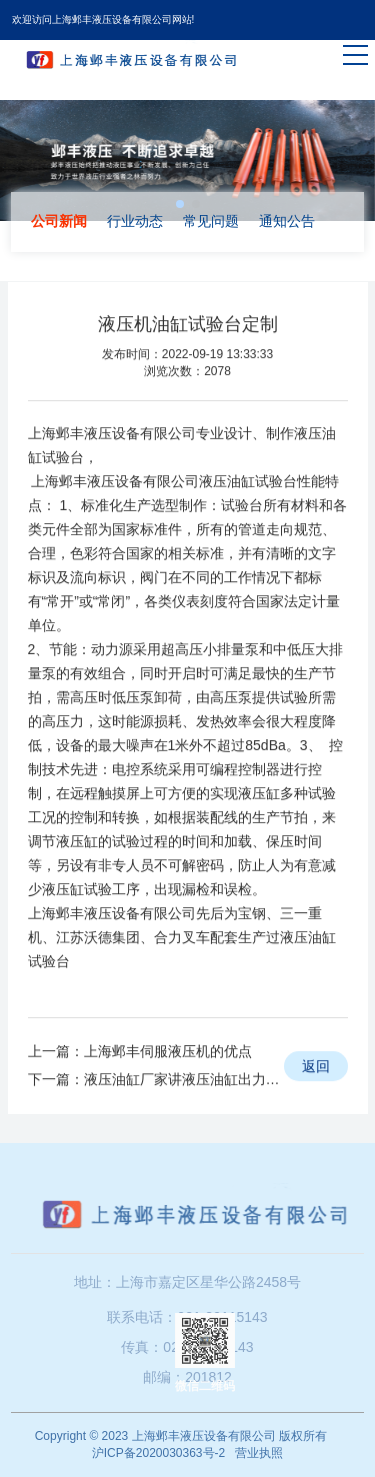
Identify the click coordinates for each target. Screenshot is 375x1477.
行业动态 (135, 221)
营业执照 (259, 1453)
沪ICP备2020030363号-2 (158, 1453)
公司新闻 (59, 221)
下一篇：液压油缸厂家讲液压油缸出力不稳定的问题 (156, 1111)
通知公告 (287, 221)
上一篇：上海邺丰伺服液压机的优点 (140, 1083)
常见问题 (211, 221)
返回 (316, 1098)
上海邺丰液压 (70, 465)
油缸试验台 (262, 513)
